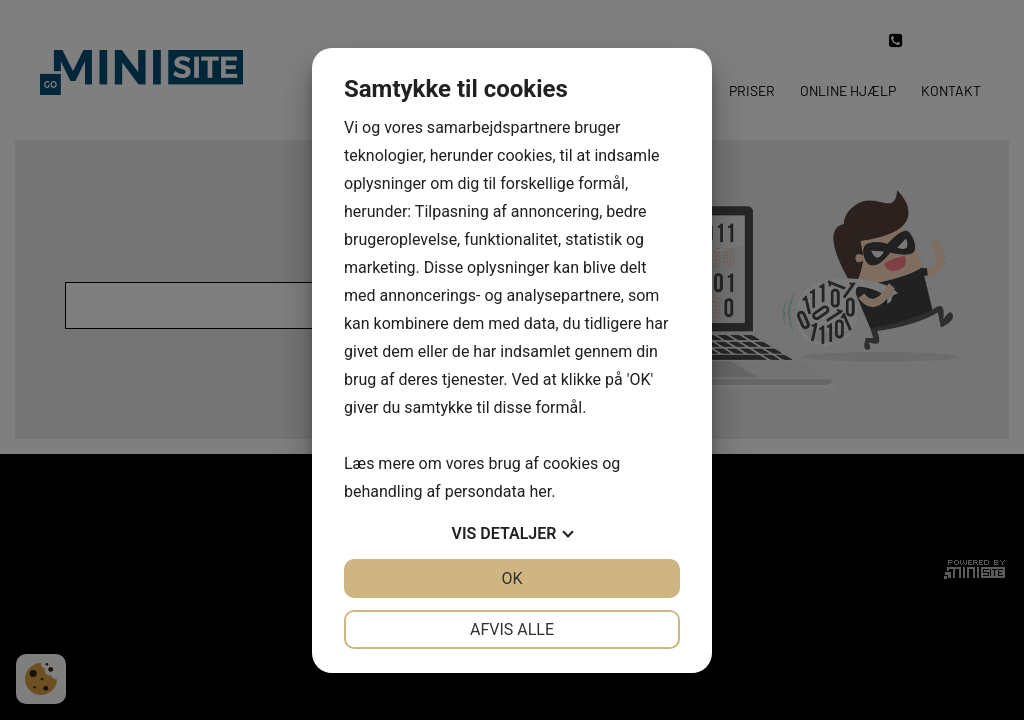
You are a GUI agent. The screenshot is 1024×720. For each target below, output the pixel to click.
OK (511, 578)
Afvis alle (512, 629)
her (540, 491)
